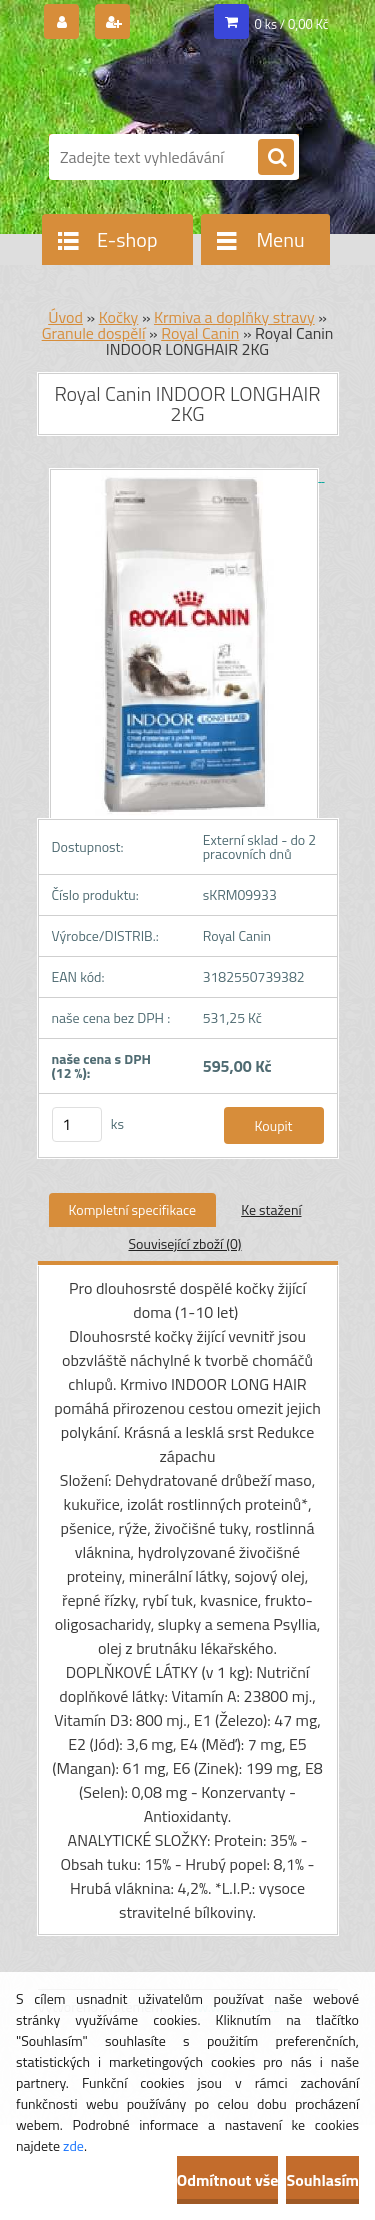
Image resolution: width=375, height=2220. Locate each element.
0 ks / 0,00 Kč (292, 24)
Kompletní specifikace (133, 1209)
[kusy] (77, 1124)
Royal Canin (200, 333)
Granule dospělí (94, 333)
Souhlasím (322, 2180)
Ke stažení (271, 1209)
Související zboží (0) (184, 1243)
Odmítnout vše (228, 2180)
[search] (276, 158)
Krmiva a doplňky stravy (234, 317)
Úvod (65, 317)
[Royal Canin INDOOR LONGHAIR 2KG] (187, 475)
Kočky (119, 317)
